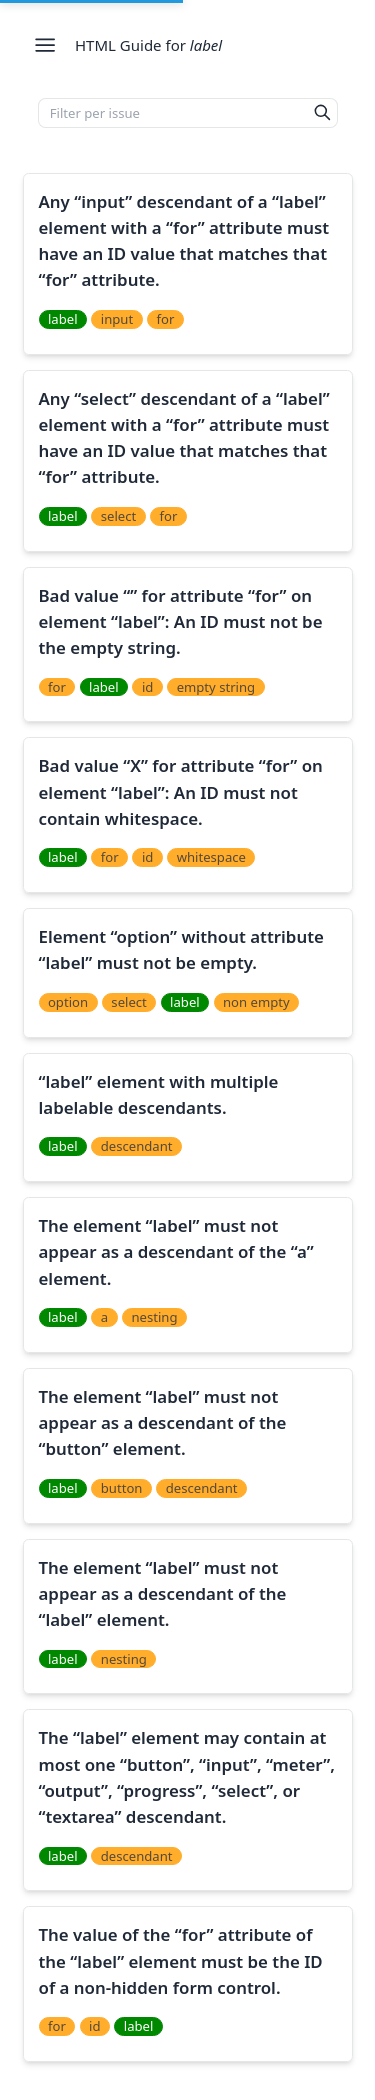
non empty (256, 1002)
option (68, 1002)
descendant (137, 1146)
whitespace (211, 857)
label (63, 319)
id (147, 687)
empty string (216, 687)
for (165, 319)
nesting (154, 1317)
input (117, 319)
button (122, 1488)
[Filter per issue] (173, 113)
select (118, 516)
